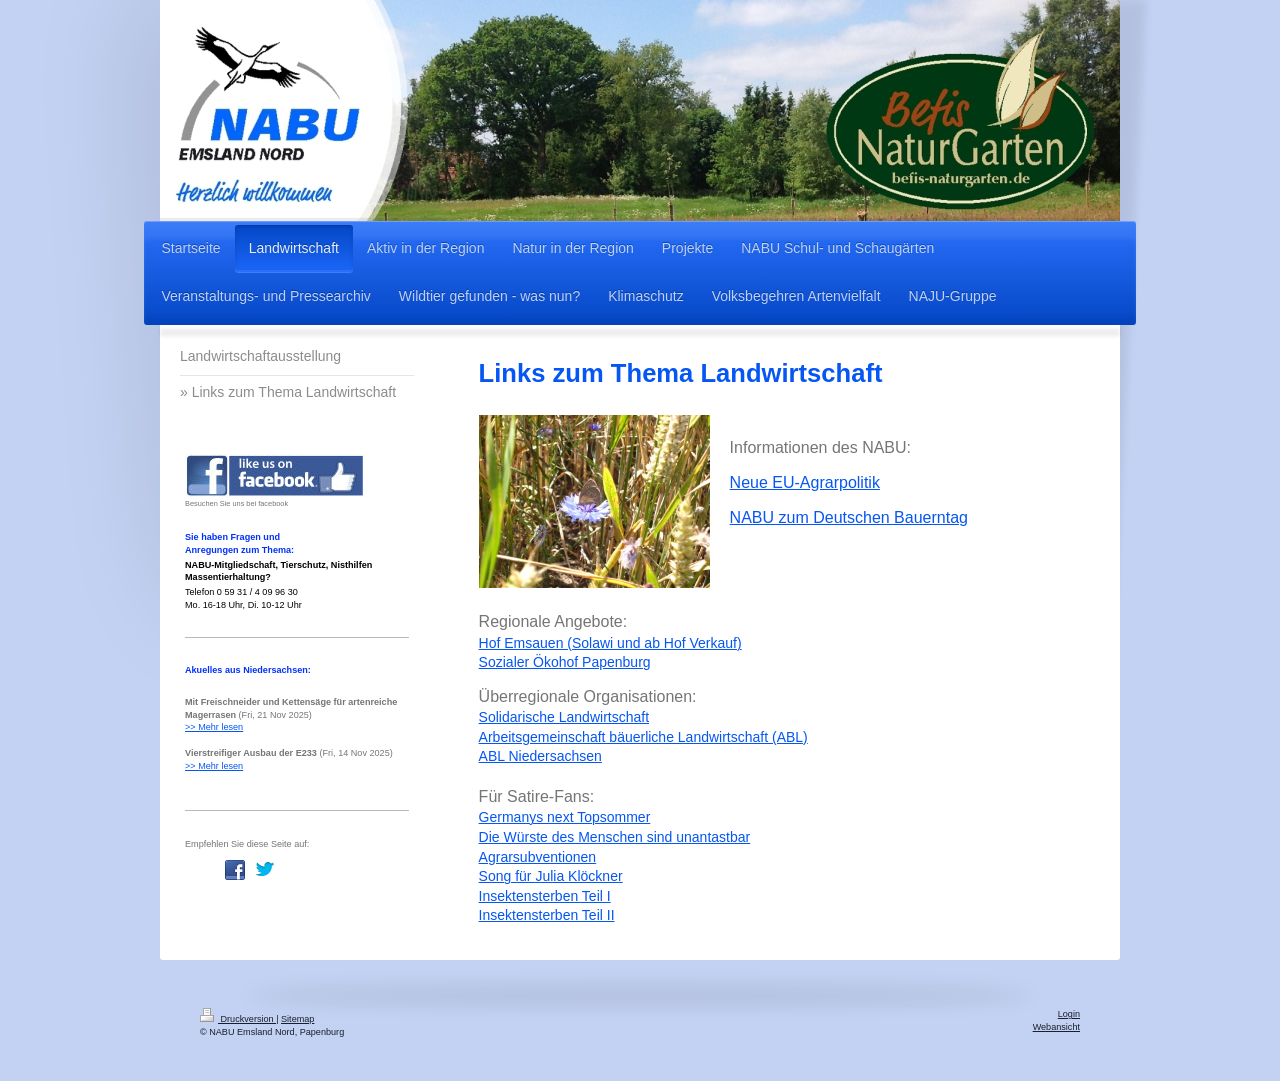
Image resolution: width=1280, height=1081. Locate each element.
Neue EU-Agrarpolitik (805, 482)
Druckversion (238, 1019)
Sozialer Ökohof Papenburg (565, 662)
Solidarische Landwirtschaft (564, 717)
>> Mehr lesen (214, 727)
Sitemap (297, 1019)
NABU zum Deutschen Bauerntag (849, 517)
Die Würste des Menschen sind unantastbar (615, 837)
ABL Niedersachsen (540, 756)
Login (1069, 1014)
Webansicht (1056, 1027)
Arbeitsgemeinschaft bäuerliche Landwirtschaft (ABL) (643, 737)
